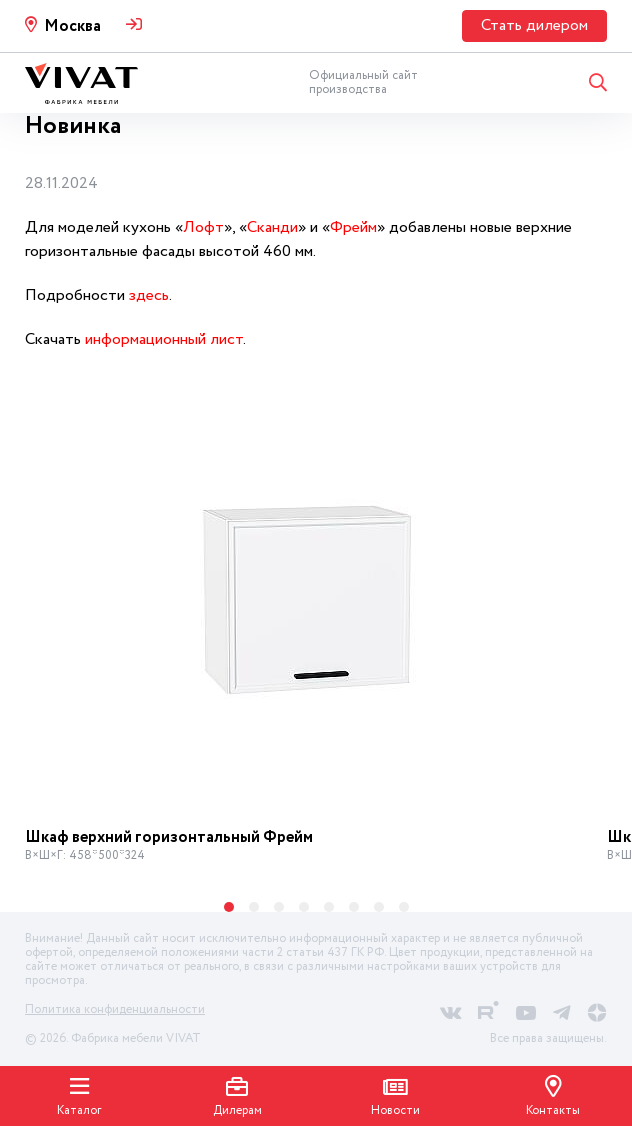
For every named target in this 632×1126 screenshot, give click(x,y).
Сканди (272, 227)
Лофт (203, 227)
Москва (72, 26)
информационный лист (164, 339)
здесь (149, 295)
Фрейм (353, 227)
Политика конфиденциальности (115, 1009)
